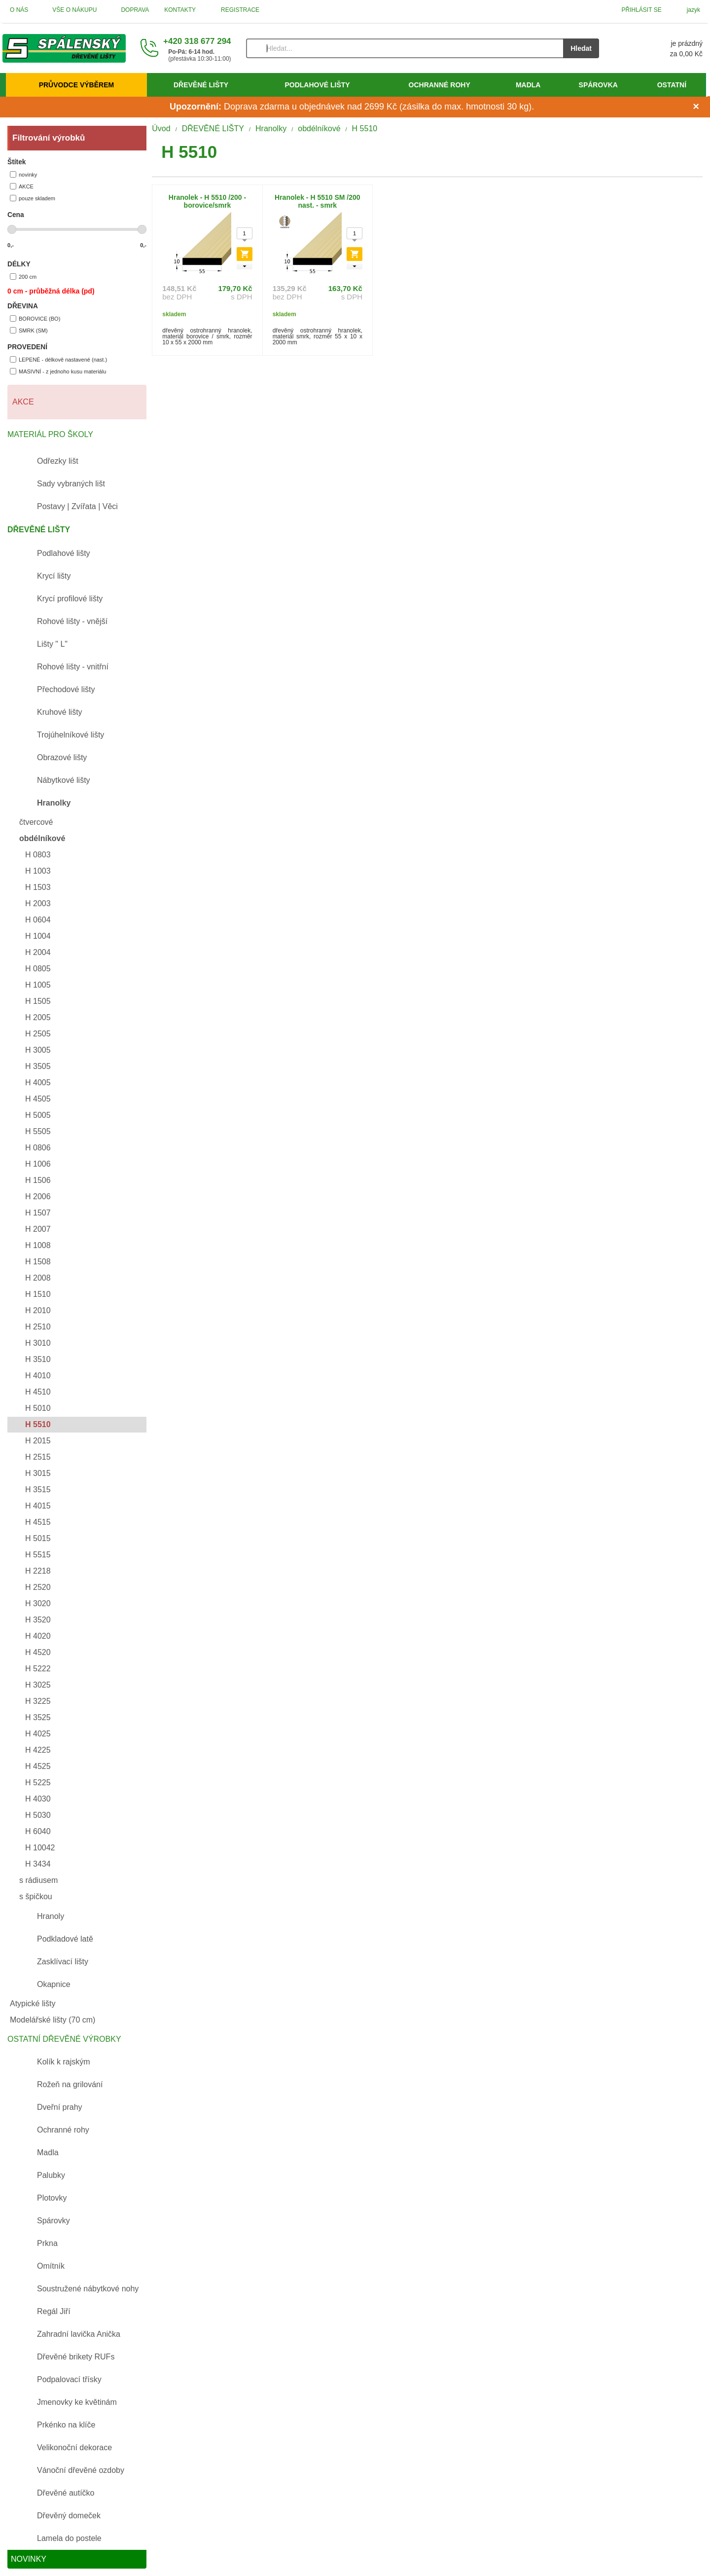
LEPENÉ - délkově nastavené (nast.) (58, 359)
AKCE (22, 186)
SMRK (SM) (29, 330)
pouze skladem (32, 198)
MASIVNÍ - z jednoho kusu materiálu (58, 371)
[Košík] (661, 48)
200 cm (23, 276)
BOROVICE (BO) (35, 318)
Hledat (581, 48)
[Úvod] (64, 48)
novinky (23, 174)
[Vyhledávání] (405, 48)
